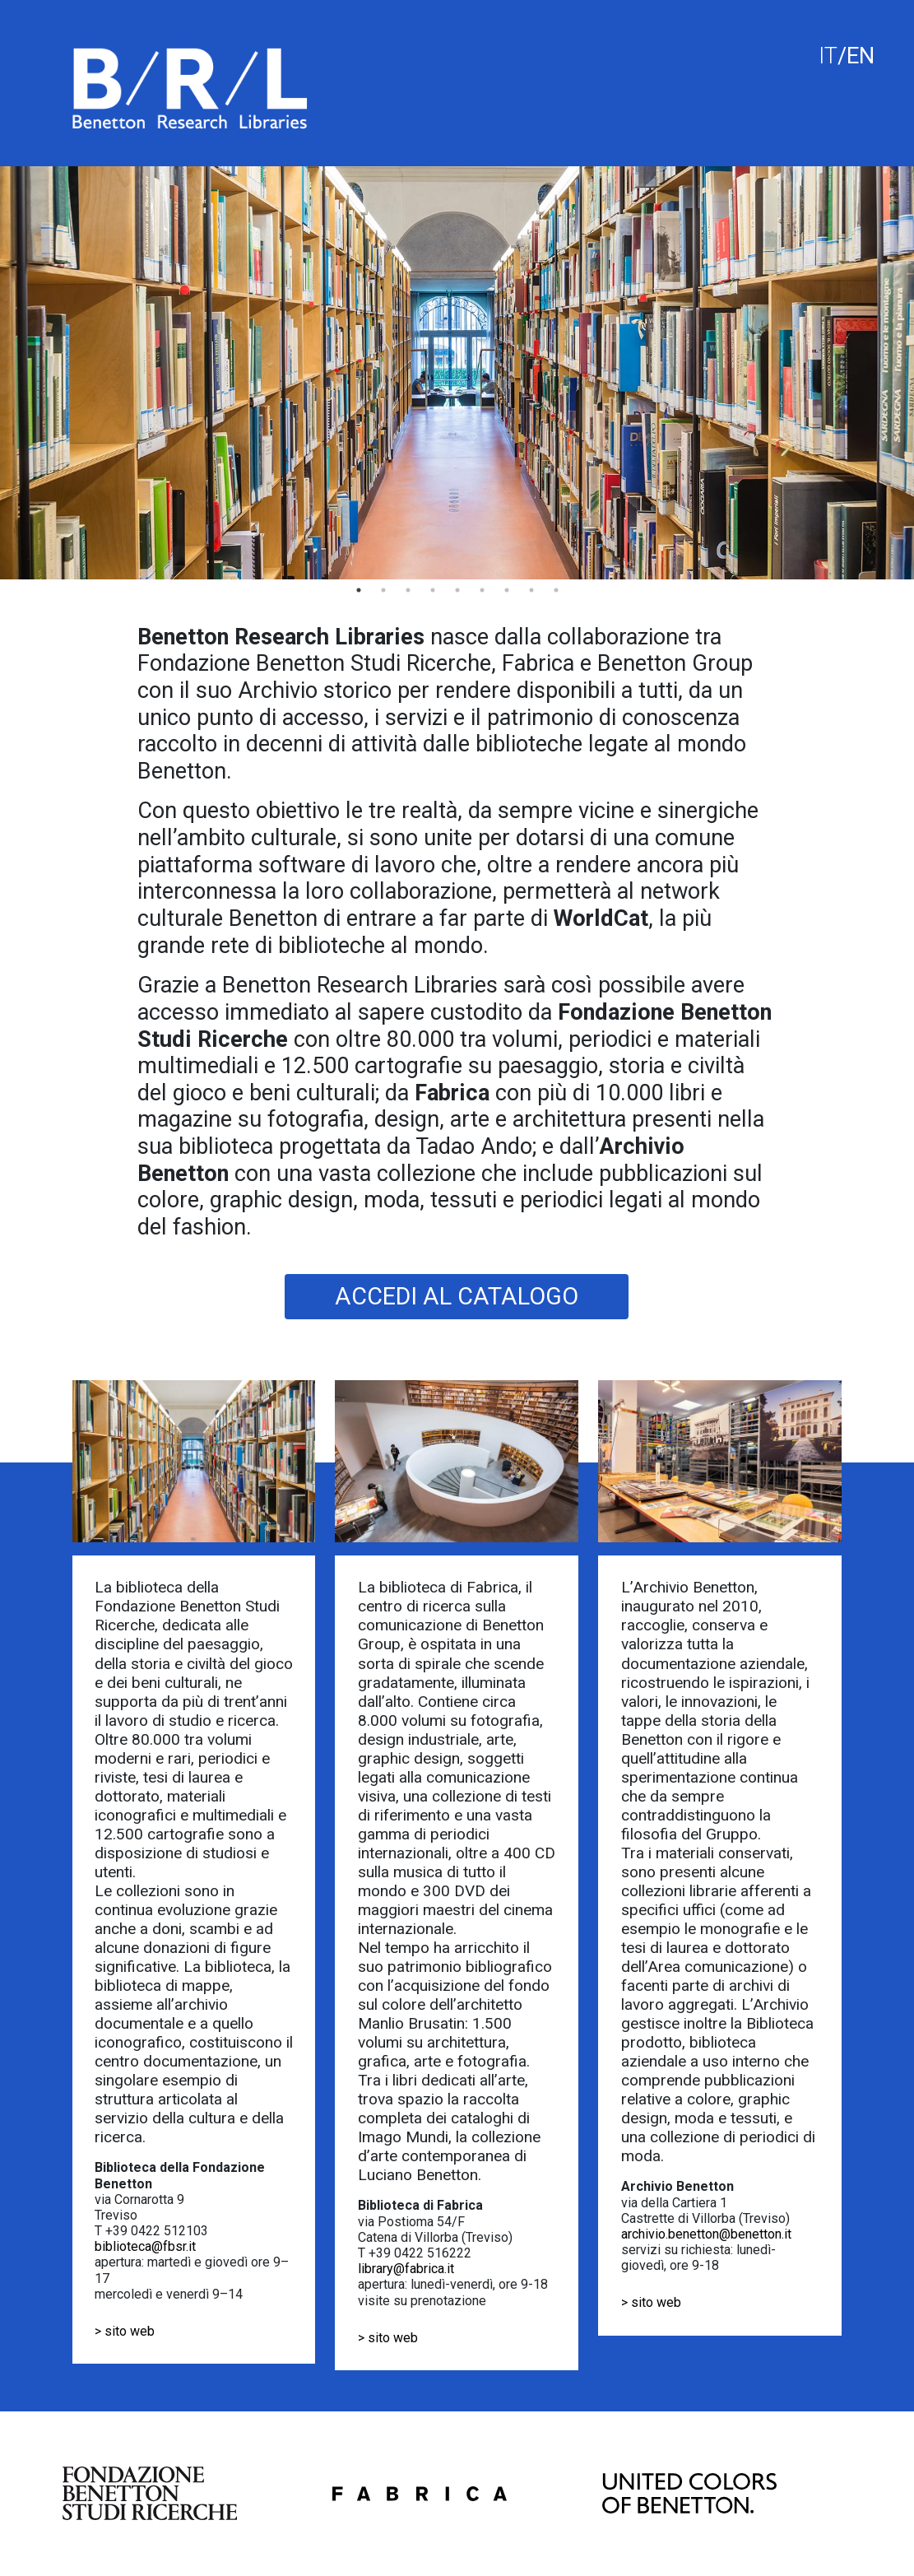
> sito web (125, 2331)
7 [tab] (507, 590)
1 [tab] (358, 590)
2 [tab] (383, 590)
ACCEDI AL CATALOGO (456, 1296)
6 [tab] (482, 590)
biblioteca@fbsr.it (145, 2246)
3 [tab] (408, 590)
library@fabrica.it (406, 2268)
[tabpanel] (457, 372)
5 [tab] (457, 590)
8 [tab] (531, 590)
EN (861, 56)
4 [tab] (433, 590)
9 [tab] (556, 590)
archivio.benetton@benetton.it (706, 2234)
